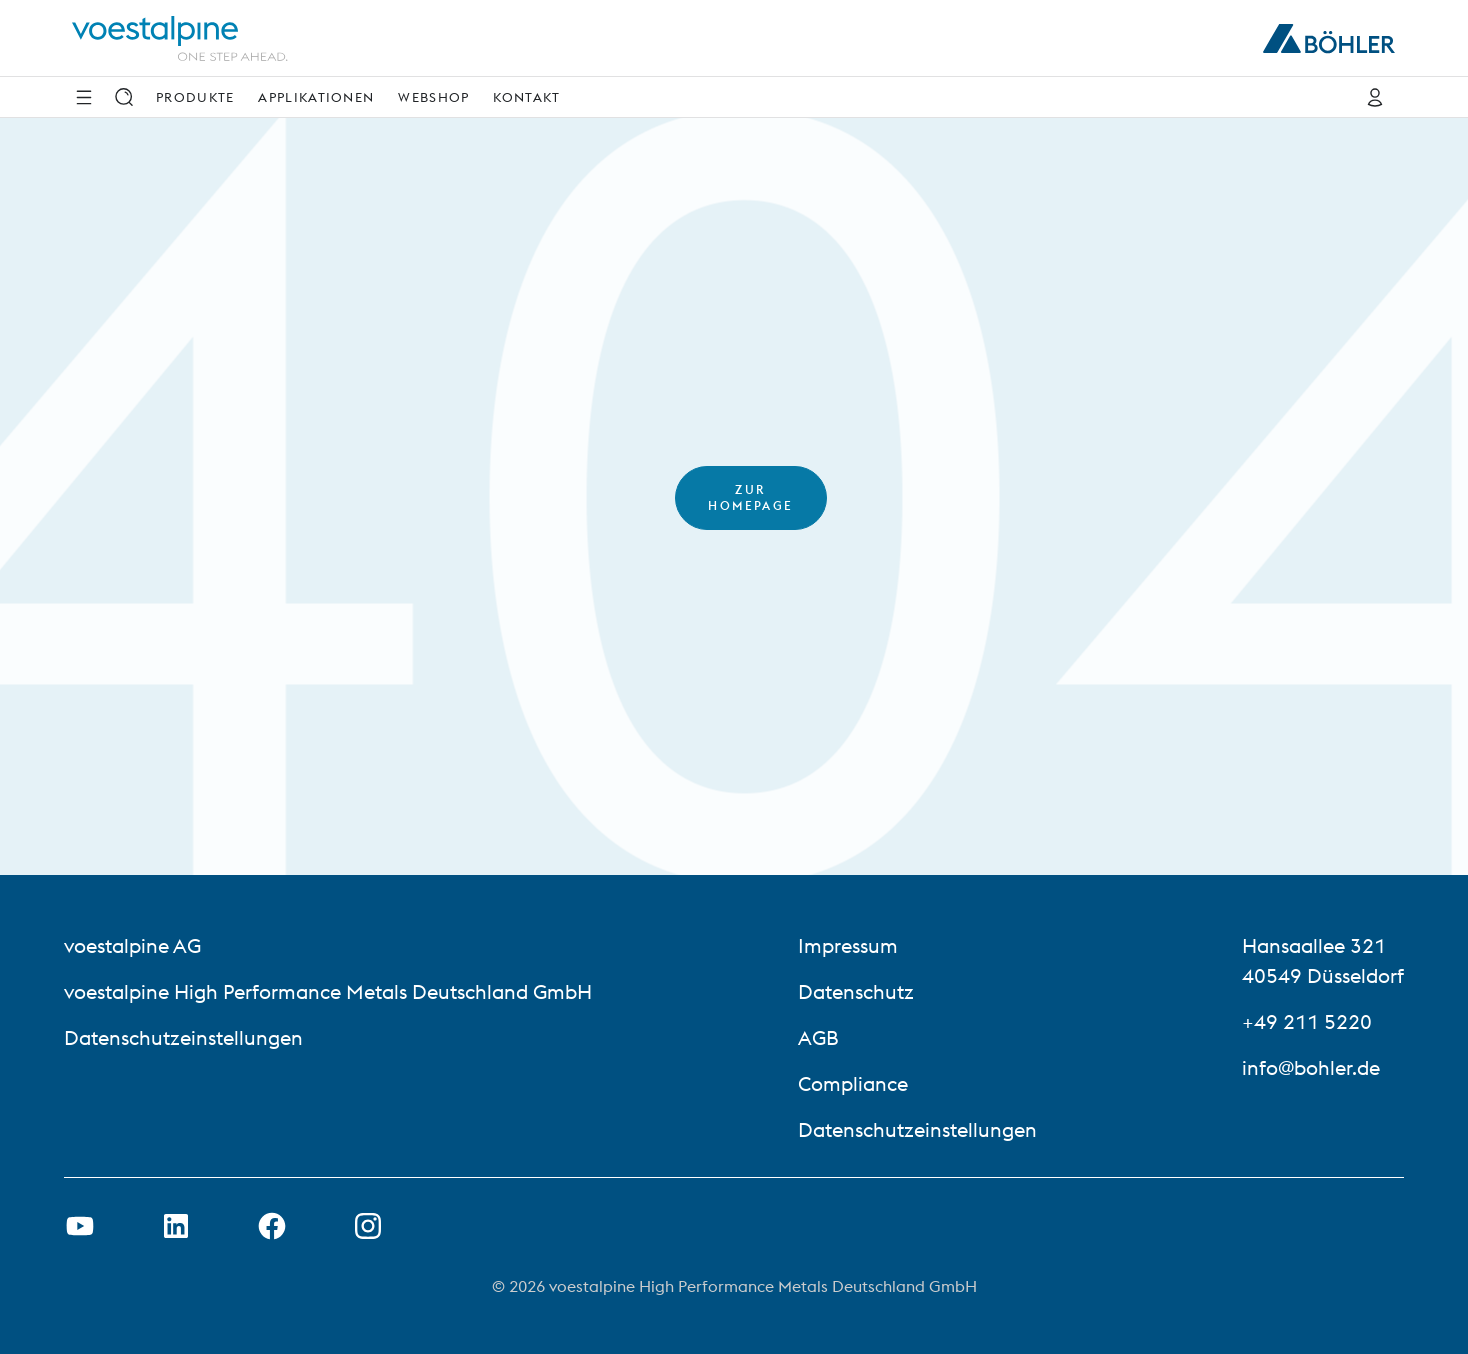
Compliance (853, 1083)
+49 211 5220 (1307, 1021)
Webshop (433, 97)
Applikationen (316, 97)
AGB (818, 1037)
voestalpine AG (132, 945)
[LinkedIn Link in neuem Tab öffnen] (176, 1226)
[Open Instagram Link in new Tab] (368, 1226)
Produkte (195, 97)
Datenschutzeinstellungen (183, 1037)
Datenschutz (856, 991)
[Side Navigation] (84, 97)
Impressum (848, 945)
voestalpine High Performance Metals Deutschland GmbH (328, 991)
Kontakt (526, 97)
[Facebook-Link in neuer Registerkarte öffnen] (272, 1226)
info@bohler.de (1311, 1067)
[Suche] (124, 97)
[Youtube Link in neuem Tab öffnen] (80, 1226)
